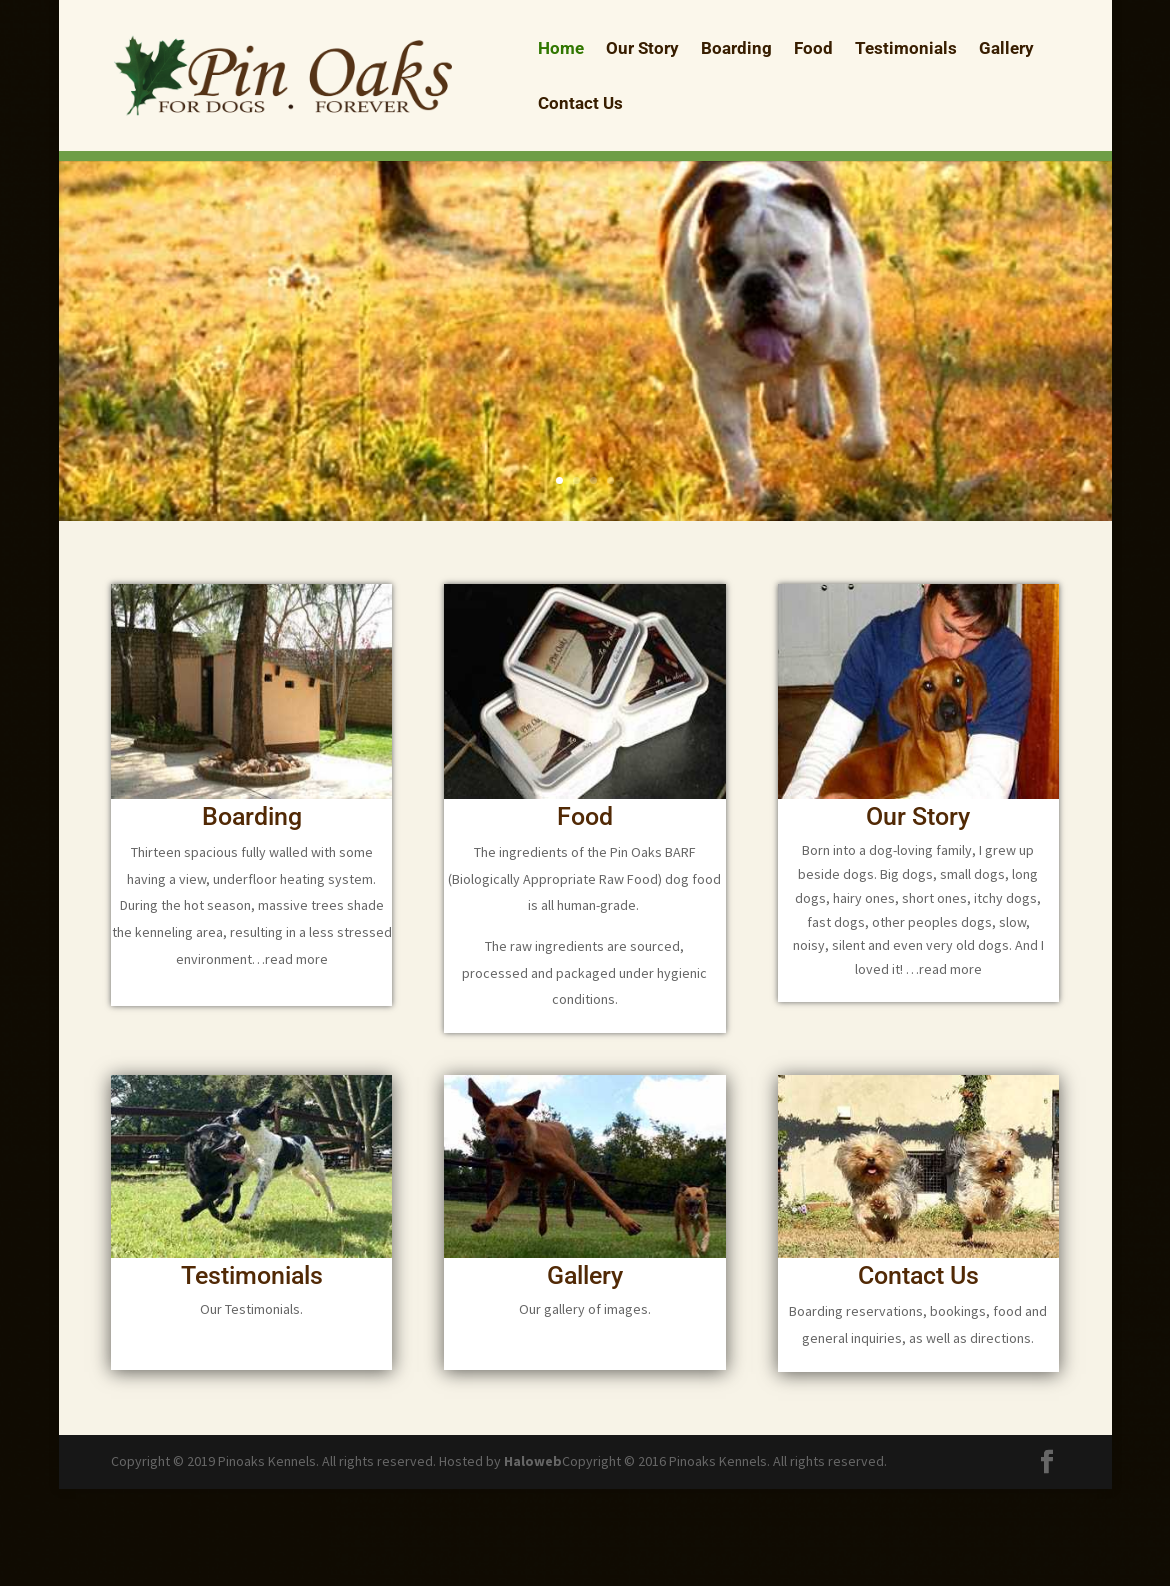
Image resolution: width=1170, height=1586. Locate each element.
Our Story (642, 49)
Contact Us (580, 104)
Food (813, 49)
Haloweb (533, 1461)
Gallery (1006, 49)
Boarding (736, 49)
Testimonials (906, 49)
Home (561, 49)
